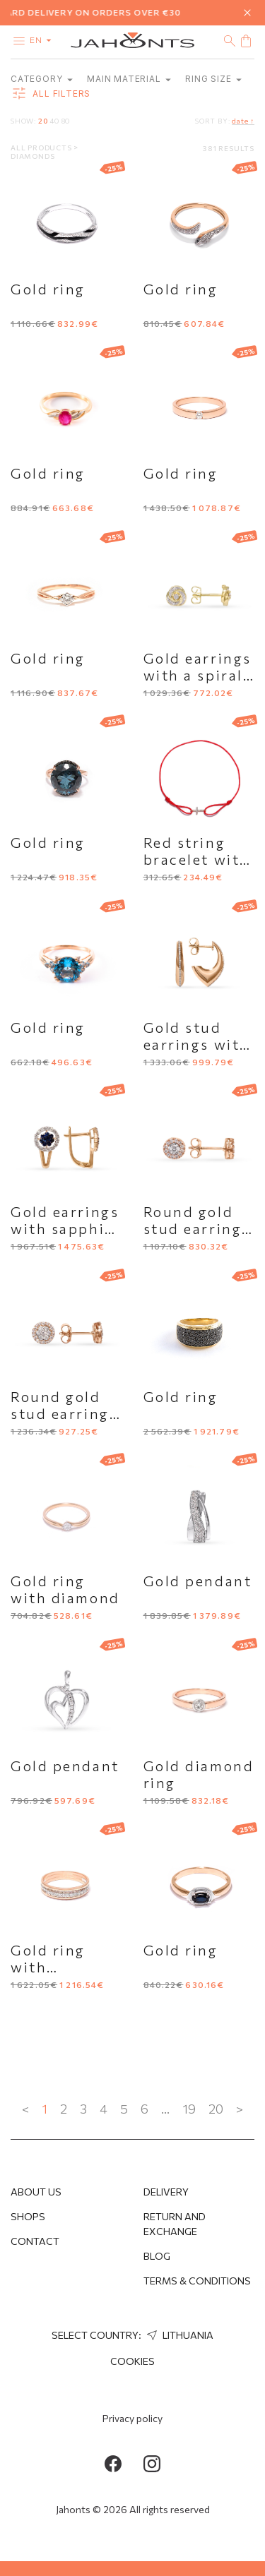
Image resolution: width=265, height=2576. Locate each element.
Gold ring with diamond (65, 1589)
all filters (50, 94)
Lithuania (178, 2335)
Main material (129, 78)
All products (42, 147)
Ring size (213, 78)
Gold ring (48, 288)
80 (66, 120)
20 (43, 120)
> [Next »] (239, 2108)
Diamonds (32, 156)
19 (189, 2108)
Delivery (166, 2192)
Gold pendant (197, 1580)
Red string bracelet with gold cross (196, 859)
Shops (28, 2216)
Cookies (132, 2361)
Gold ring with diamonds (49, 1966)
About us (36, 2192)
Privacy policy (132, 2418)
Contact (35, 2241)
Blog (156, 2256)
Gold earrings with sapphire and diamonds (66, 1228)
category (42, 78)
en (43, 39)
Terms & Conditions (197, 2281)
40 (54, 120)
